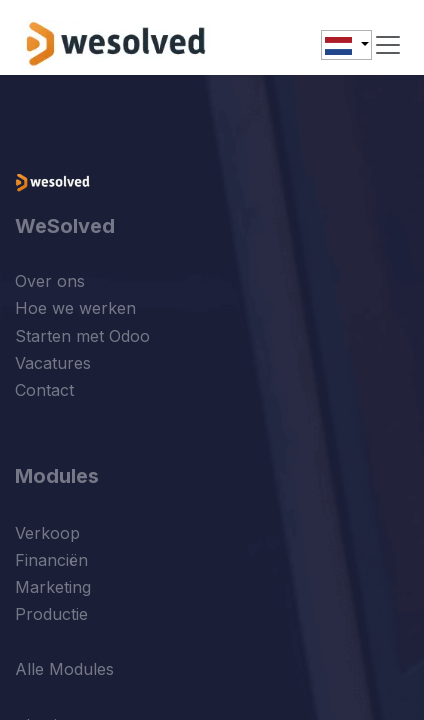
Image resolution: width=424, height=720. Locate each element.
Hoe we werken (75, 308)
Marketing (53, 587)
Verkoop (47, 533)
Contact (44, 390)
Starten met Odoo (82, 336)
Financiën (51, 560)
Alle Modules (64, 669)
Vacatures (53, 363)
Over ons (50, 281)
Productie (51, 614)
